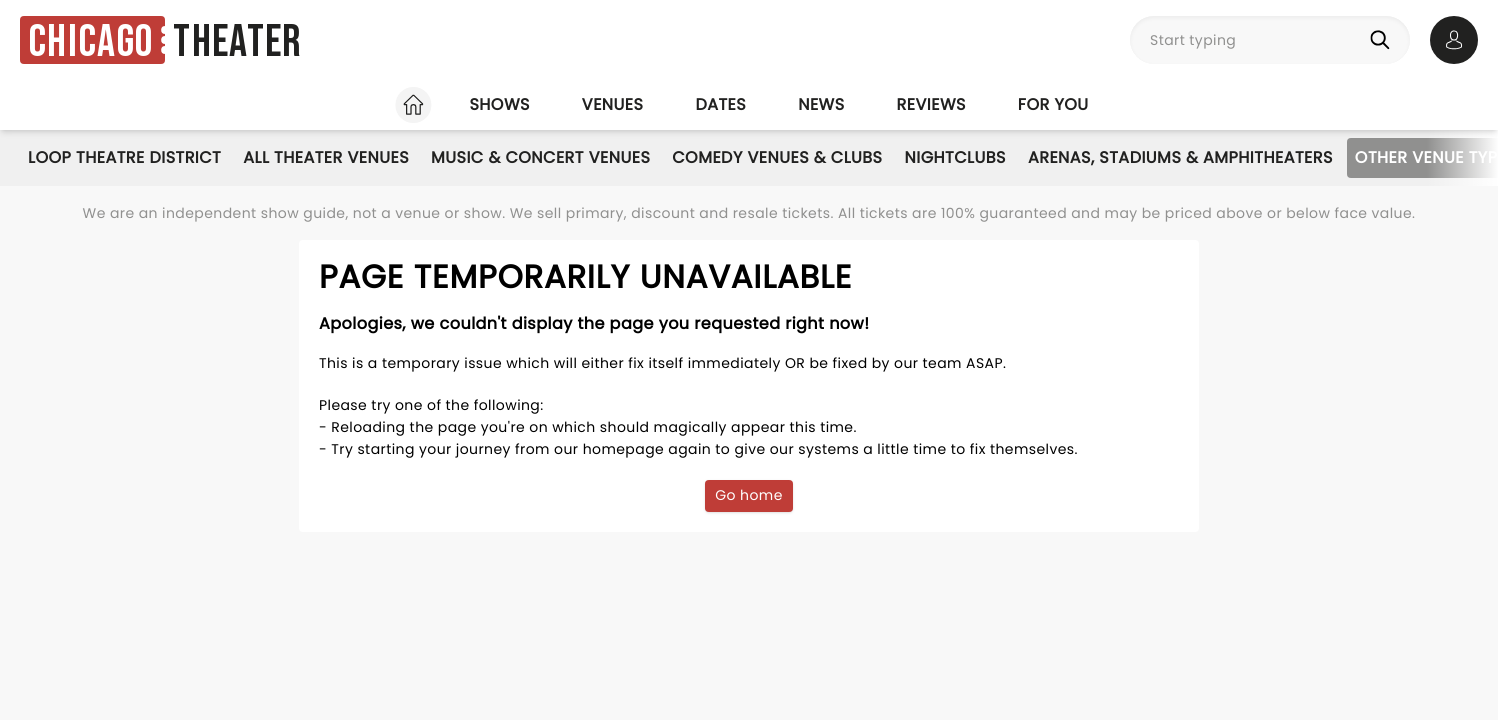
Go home (749, 495)
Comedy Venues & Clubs (777, 157)
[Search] (1384, 40)
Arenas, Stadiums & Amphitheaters (1180, 157)
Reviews (931, 104)
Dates (720, 104)
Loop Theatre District (124, 157)
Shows (499, 104)
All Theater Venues (326, 157)
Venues (613, 104)
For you (1053, 104)
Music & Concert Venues (540, 157)
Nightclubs (955, 157)
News (821, 104)
